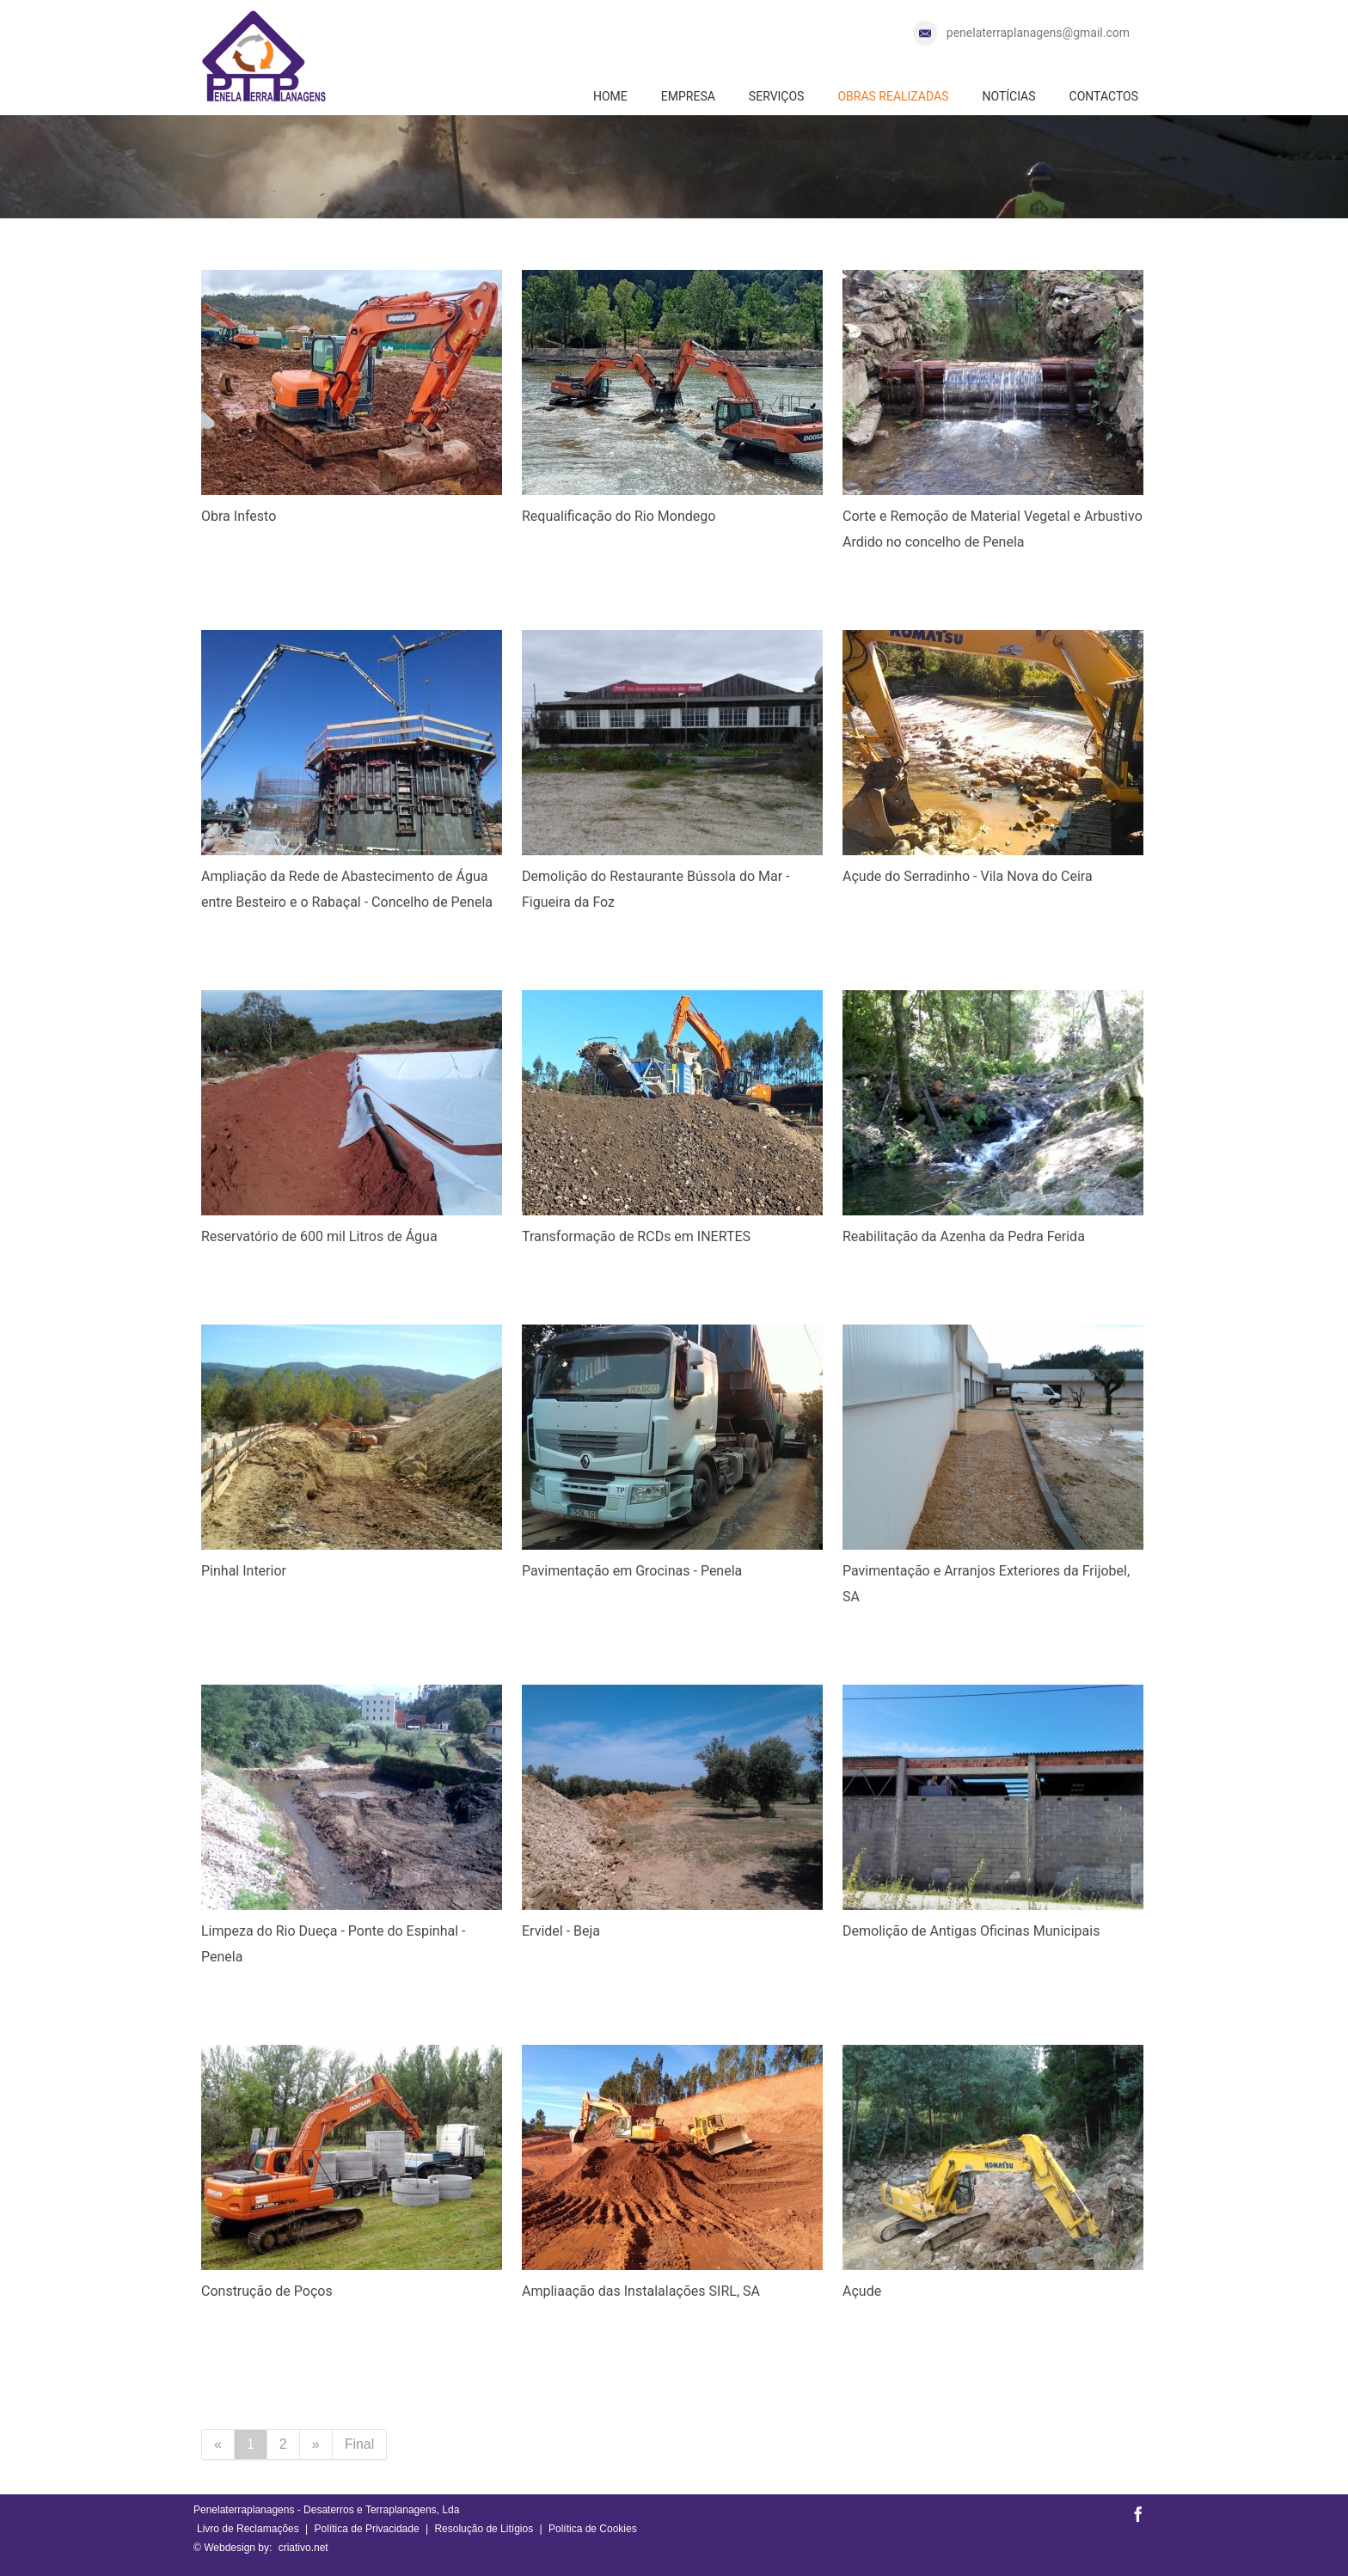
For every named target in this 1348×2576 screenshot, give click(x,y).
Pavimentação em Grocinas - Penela (632, 1571)
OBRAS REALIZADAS (892, 96)
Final (360, 2444)
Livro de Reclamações (248, 2529)
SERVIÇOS (777, 96)
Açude (861, 2291)
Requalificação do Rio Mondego (618, 516)
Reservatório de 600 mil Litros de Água (319, 1236)
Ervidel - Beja (561, 1931)
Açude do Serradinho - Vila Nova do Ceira (967, 876)
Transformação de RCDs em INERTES (636, 1236)
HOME (610, 96)
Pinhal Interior (243, 1571)
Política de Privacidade (367, 2529)
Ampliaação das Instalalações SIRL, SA (641, 2291)
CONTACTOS (1103, 96)
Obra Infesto (238, 516)
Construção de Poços (267, 2291)
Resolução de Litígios (483, 2529)
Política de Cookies (592, 2529)
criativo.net (303, 2548)
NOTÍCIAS (1008, 96)
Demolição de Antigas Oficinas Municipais (971, 1931)
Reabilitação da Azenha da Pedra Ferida (963, 1236)
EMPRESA (688, 96)
